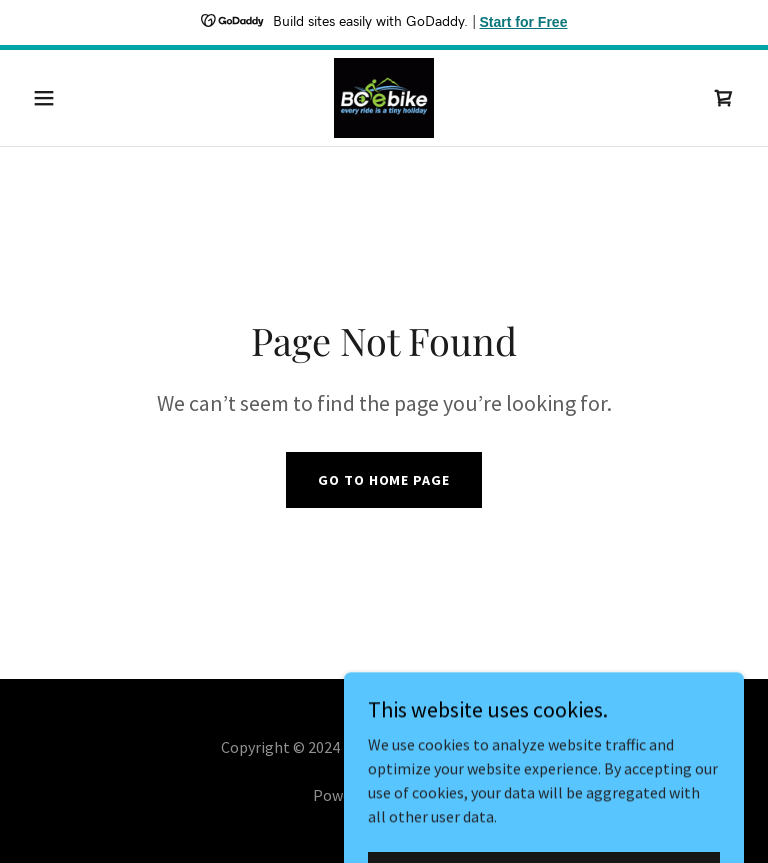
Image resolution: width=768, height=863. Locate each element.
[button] (78, 98)
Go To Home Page (383, 480)
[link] (384, 98)
